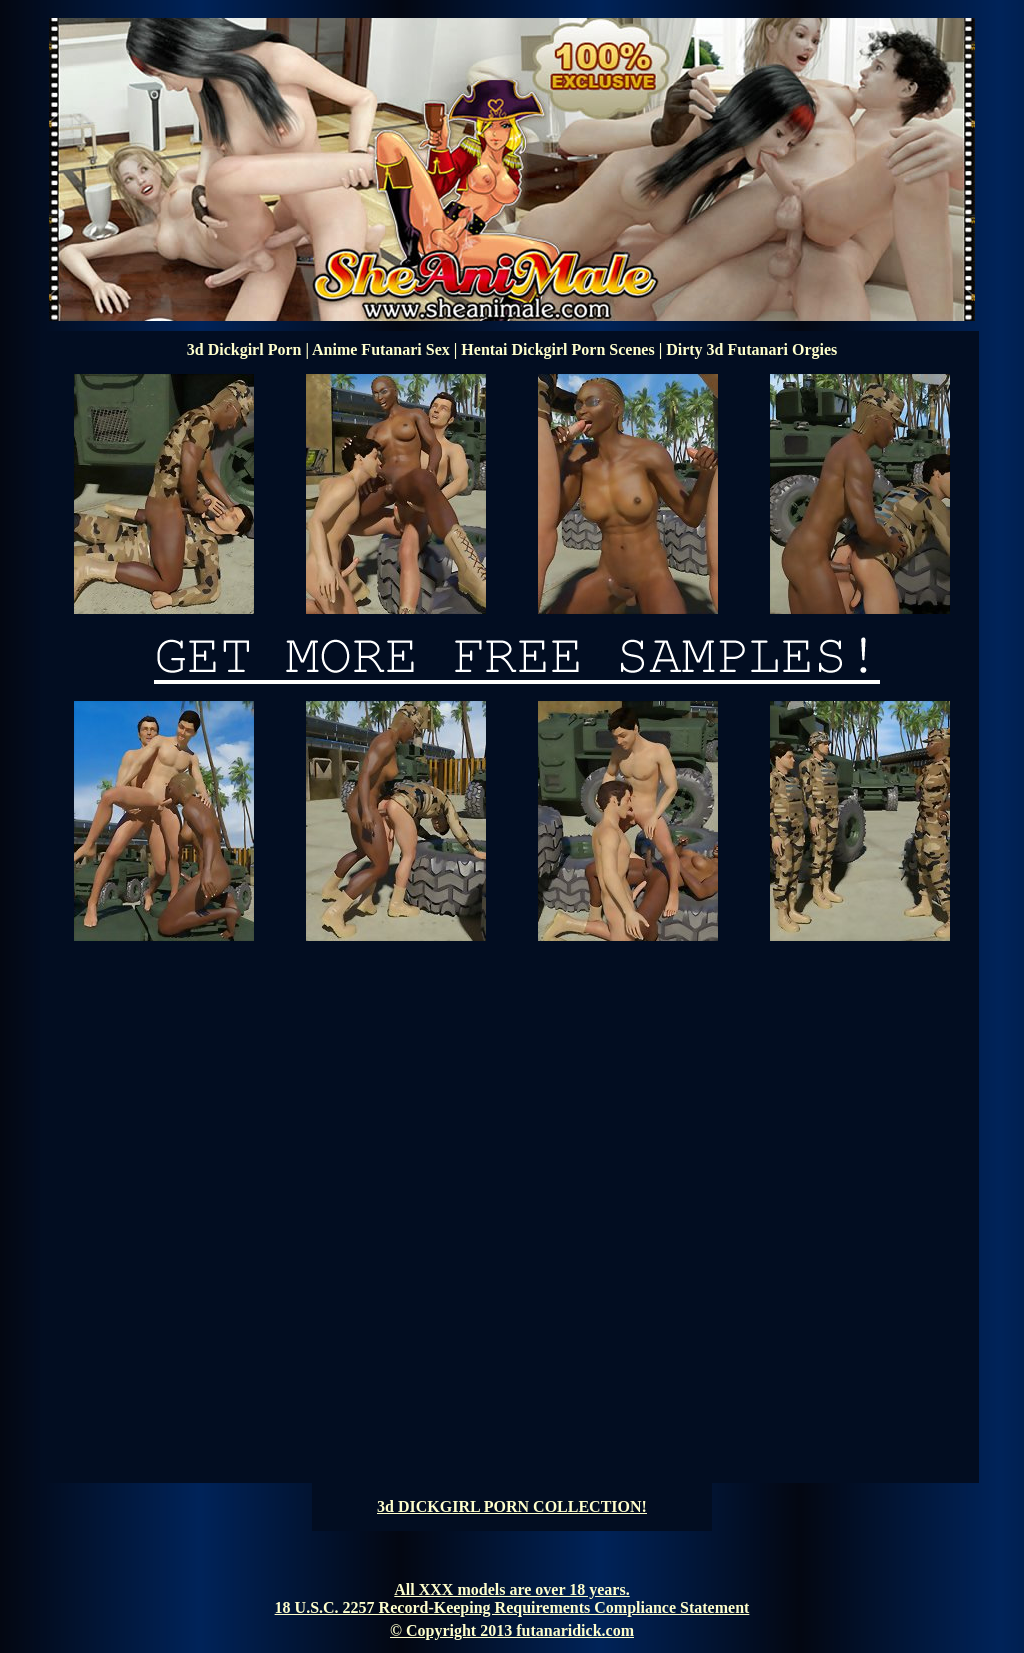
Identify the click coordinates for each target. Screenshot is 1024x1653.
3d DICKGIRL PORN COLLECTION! (512, 1506)
